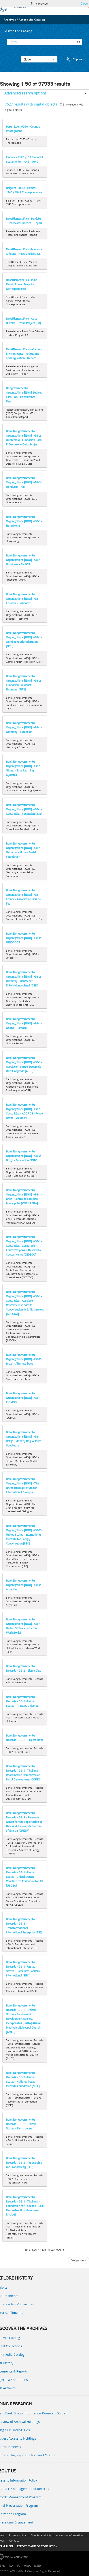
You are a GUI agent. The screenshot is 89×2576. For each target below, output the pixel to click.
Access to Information (69, 2535)
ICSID (37, 2566)
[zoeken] (78, 42)
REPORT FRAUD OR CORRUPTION (37, 2546)
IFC (18, 2566)
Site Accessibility (41, 2535)
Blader (39, 59)
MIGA (27, 2566)
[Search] (44, 42)
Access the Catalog (32, 19)
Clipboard (73, 59)
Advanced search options (25, 93)
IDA (11, 2566)
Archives (10, 19)
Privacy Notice (18, 2535)
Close (84, 4)
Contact (14, 2540)
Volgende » (78, 2260)
